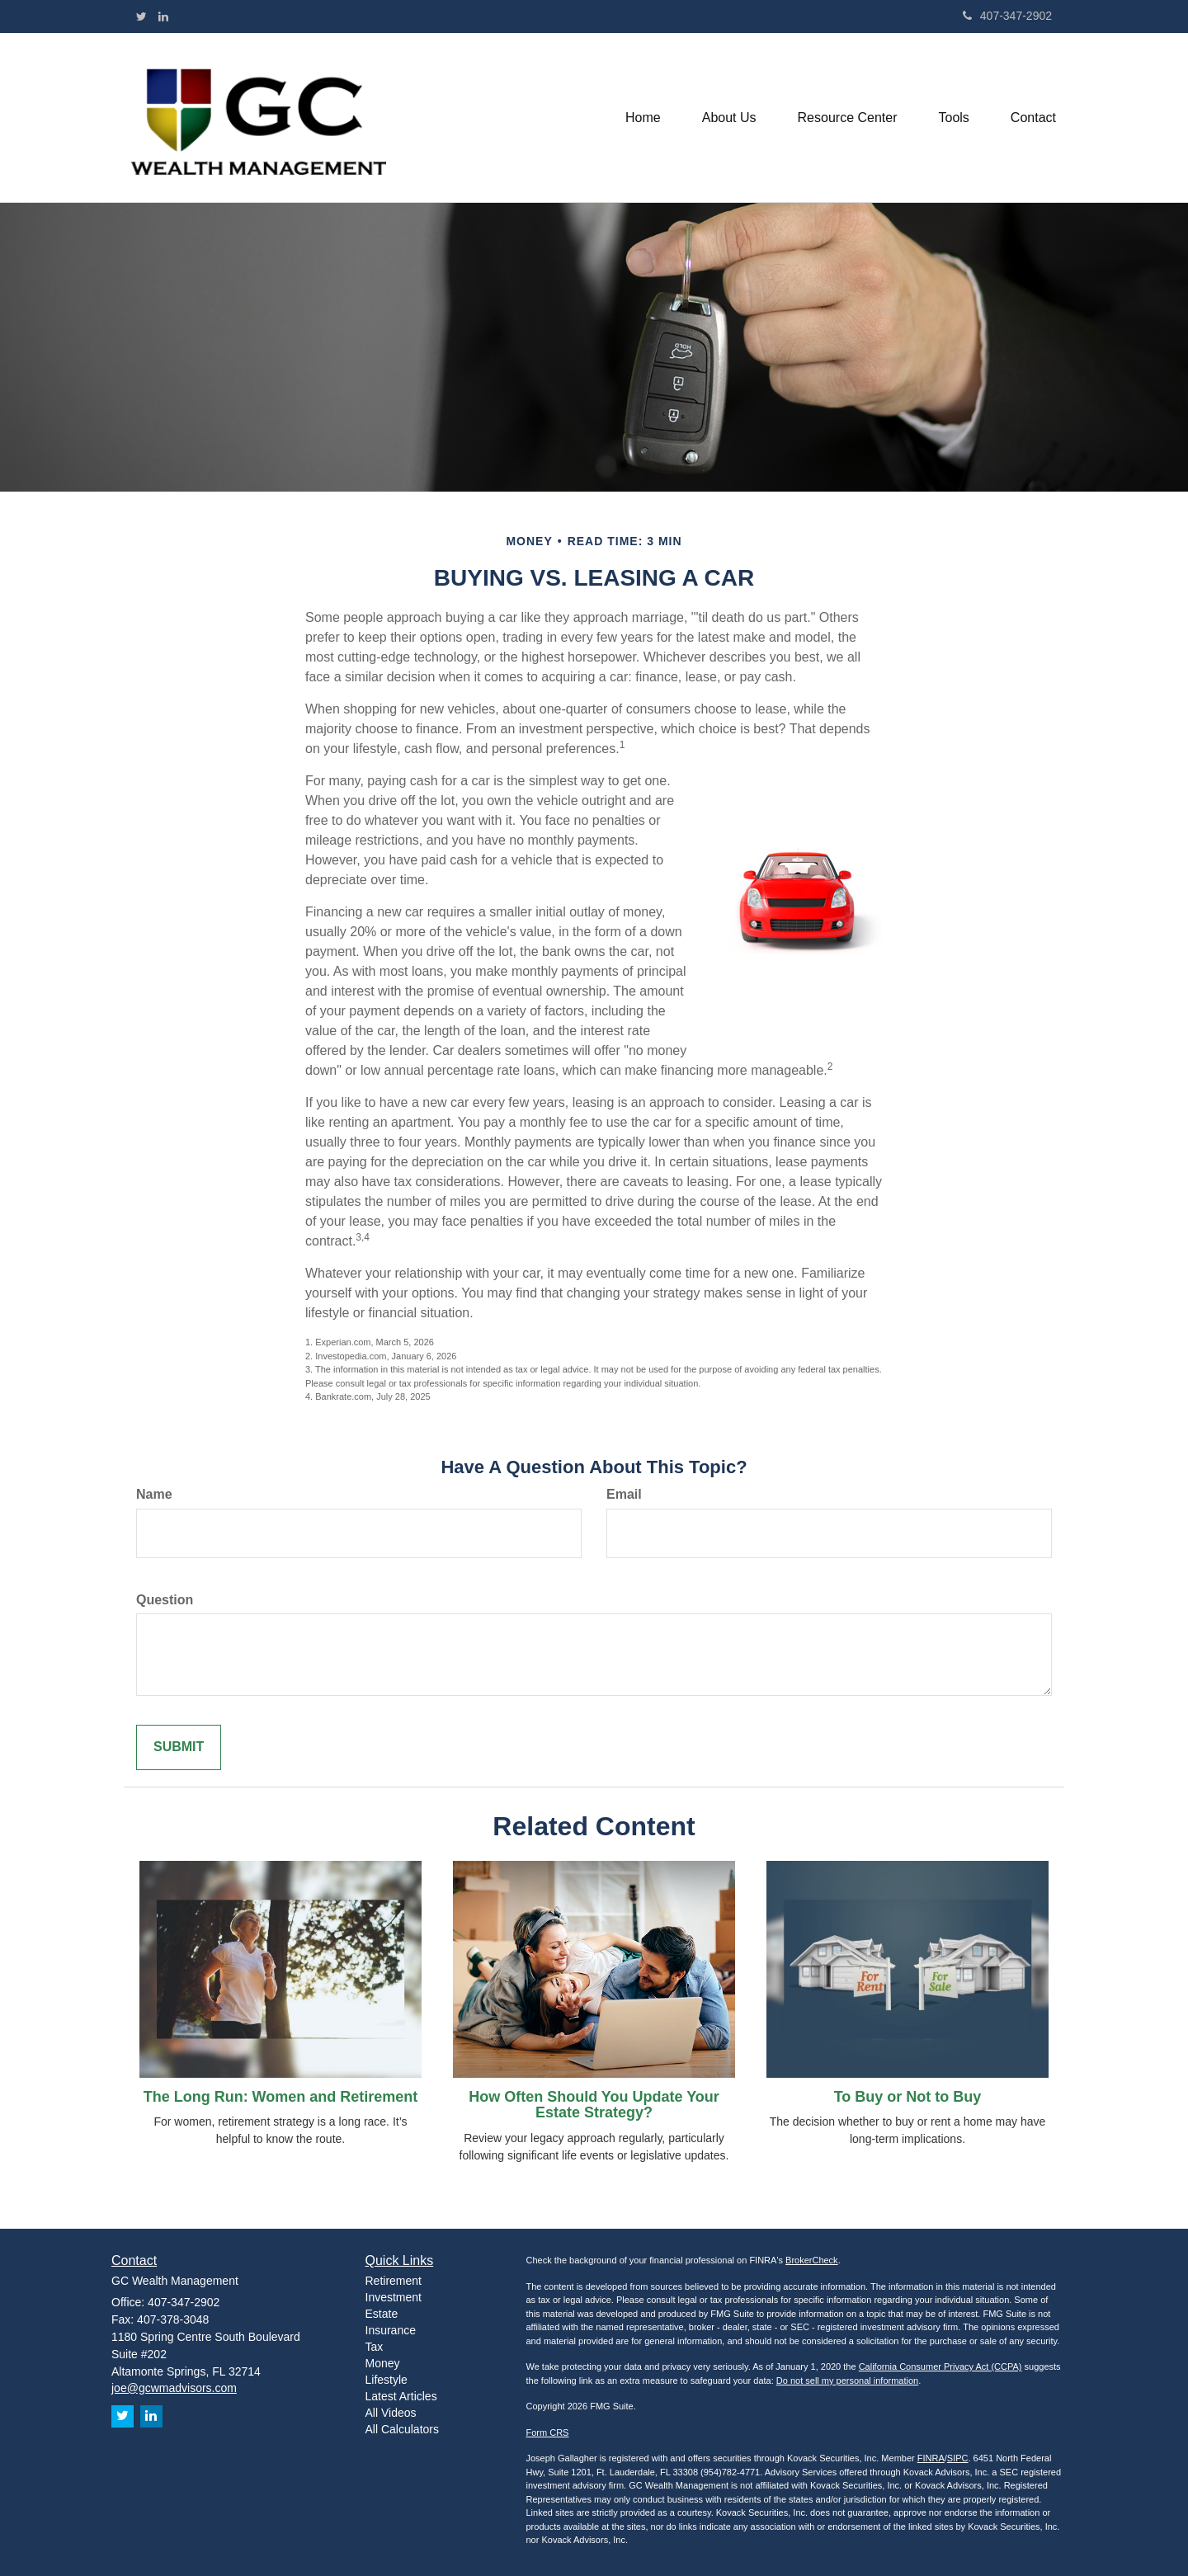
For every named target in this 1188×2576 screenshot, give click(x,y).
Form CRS (547, 2432)
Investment (393, 2297)
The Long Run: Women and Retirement (281, 2097)
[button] (729, 118)
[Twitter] (141, 16)
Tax (374, 2346)
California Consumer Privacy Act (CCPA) (940, 2366)
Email (624, 1494)
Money (382, 2363)
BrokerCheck (811, 2260)
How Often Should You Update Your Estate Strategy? (594, 2105)
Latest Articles (401, 2396)
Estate (381, 2313)
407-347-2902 (1007, 15)
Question (164, 1600)
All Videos (391, 2412)
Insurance (390, 2330)
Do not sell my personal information (847, 2380)
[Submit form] (178, 1747)
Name (154, 1494)
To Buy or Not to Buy (908, 2097)
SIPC (958, 2458)
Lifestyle (386, 2379)
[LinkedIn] (163, 16)
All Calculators (402, 2429)
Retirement (393, 2280)
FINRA (931, 2458)
